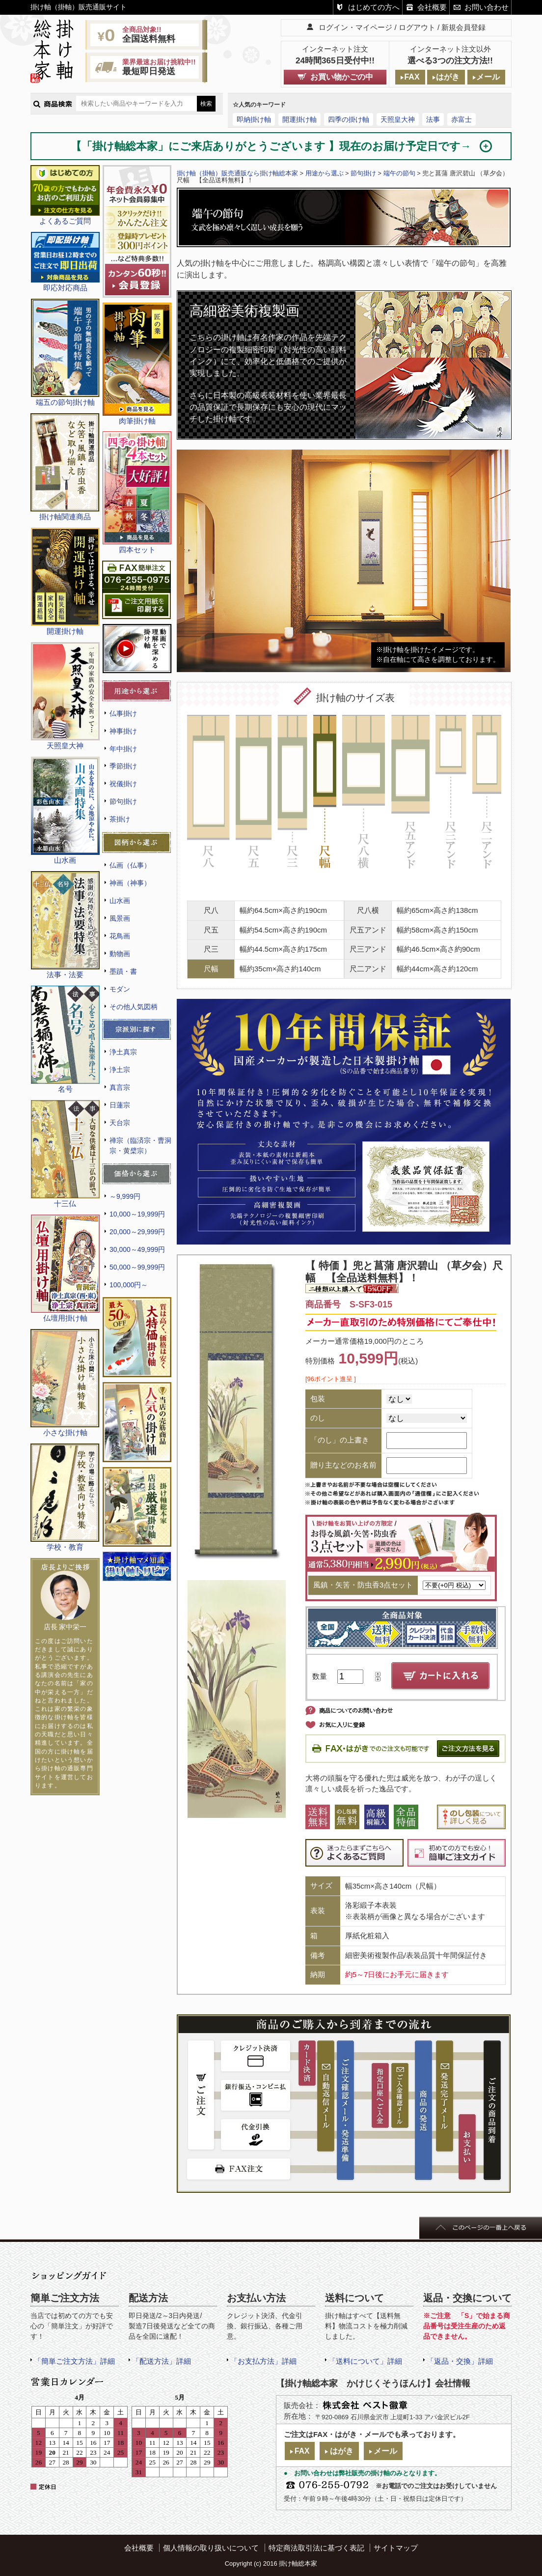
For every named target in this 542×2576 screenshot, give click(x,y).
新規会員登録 (463, 27)
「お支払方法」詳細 (263, 2361)
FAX (411, 77)
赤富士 (461, 119)
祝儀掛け (123, 784)
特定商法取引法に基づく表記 (316, 2548)
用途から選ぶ (324, 173)
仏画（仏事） (130, 865)
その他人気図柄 (133, 1007)
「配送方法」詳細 (161, 2361)
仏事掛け (123, 713)
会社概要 (432, 7)
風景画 (119, 918)
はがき (448, 77)
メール (488, 77)
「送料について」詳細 (365, 2361)
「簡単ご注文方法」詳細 (74, 2361)
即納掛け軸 (254, 119)
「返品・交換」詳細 (460, 2361)
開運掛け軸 (299, 119)
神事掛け (123, 731)
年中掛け (123, 749)
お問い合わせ (486, 7)
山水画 (119, 901)
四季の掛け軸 (348, 119)
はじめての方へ (374, 7)
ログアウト (417, 27)
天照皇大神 (397, 119)
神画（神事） (130, 883)
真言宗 (119, 1087)
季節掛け (123, 766)
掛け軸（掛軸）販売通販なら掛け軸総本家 (237, 173)
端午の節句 (399, 173)
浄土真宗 (123, 1052)
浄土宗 (119, 1070)
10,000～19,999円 (137, 1214)
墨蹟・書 (123, 971)
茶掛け (119, 819)
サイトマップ (396, 2548)
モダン (119, 989)
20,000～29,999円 (137, 1232)
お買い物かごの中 (341, 77)
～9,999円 (124, 1196)
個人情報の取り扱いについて (211, 2548)
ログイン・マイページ (355, 27)
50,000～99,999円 (137, 1267)
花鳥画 (119, 936)
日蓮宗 (119, 1105)
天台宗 (119, 1123)
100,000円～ (128, 1285)
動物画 (119, 954)
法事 (433, 119)
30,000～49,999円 (137, 1249)
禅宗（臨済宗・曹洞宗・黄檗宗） (140, 1145)
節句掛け (123, 801)
